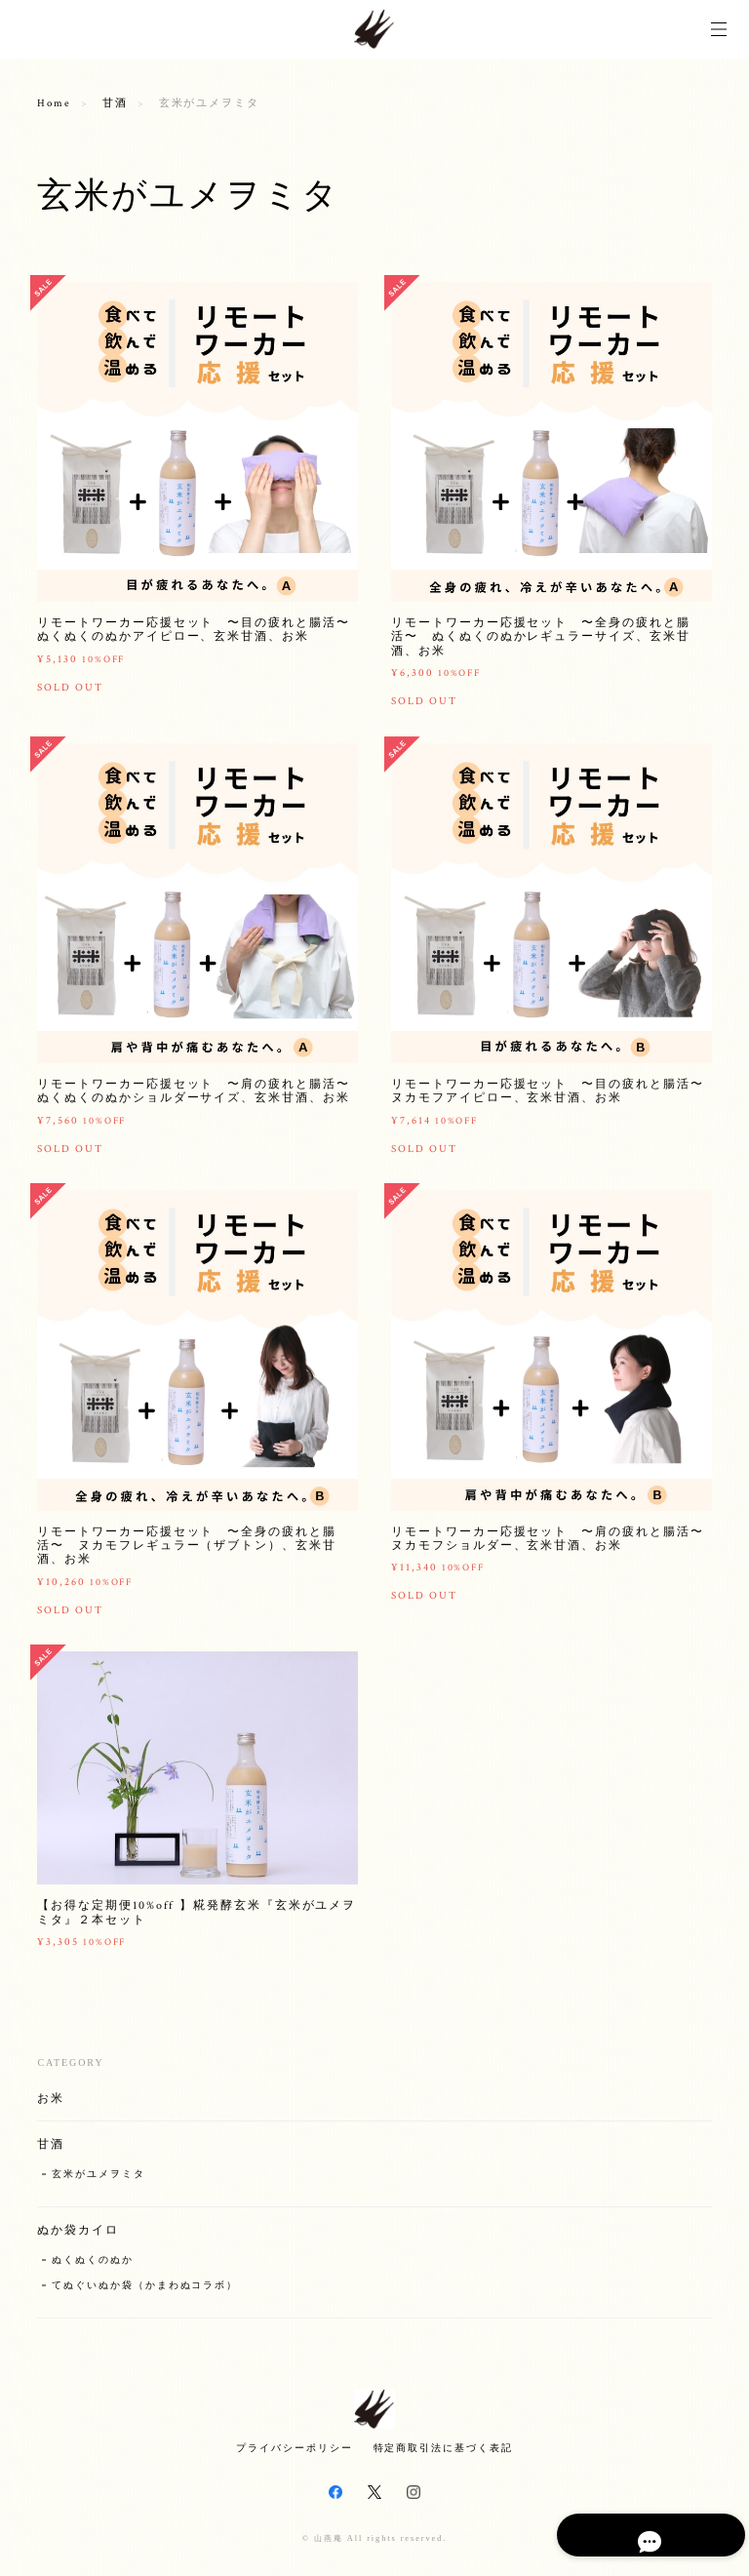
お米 (50, 2108)
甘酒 (115, 103)
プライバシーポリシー (294, 2447)
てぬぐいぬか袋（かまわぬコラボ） (145, 2294)
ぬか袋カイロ (78, 2239)
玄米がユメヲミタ (98, 2183)
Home (54, 103)
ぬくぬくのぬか (92, 2269)
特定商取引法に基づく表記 (443, 2447)
